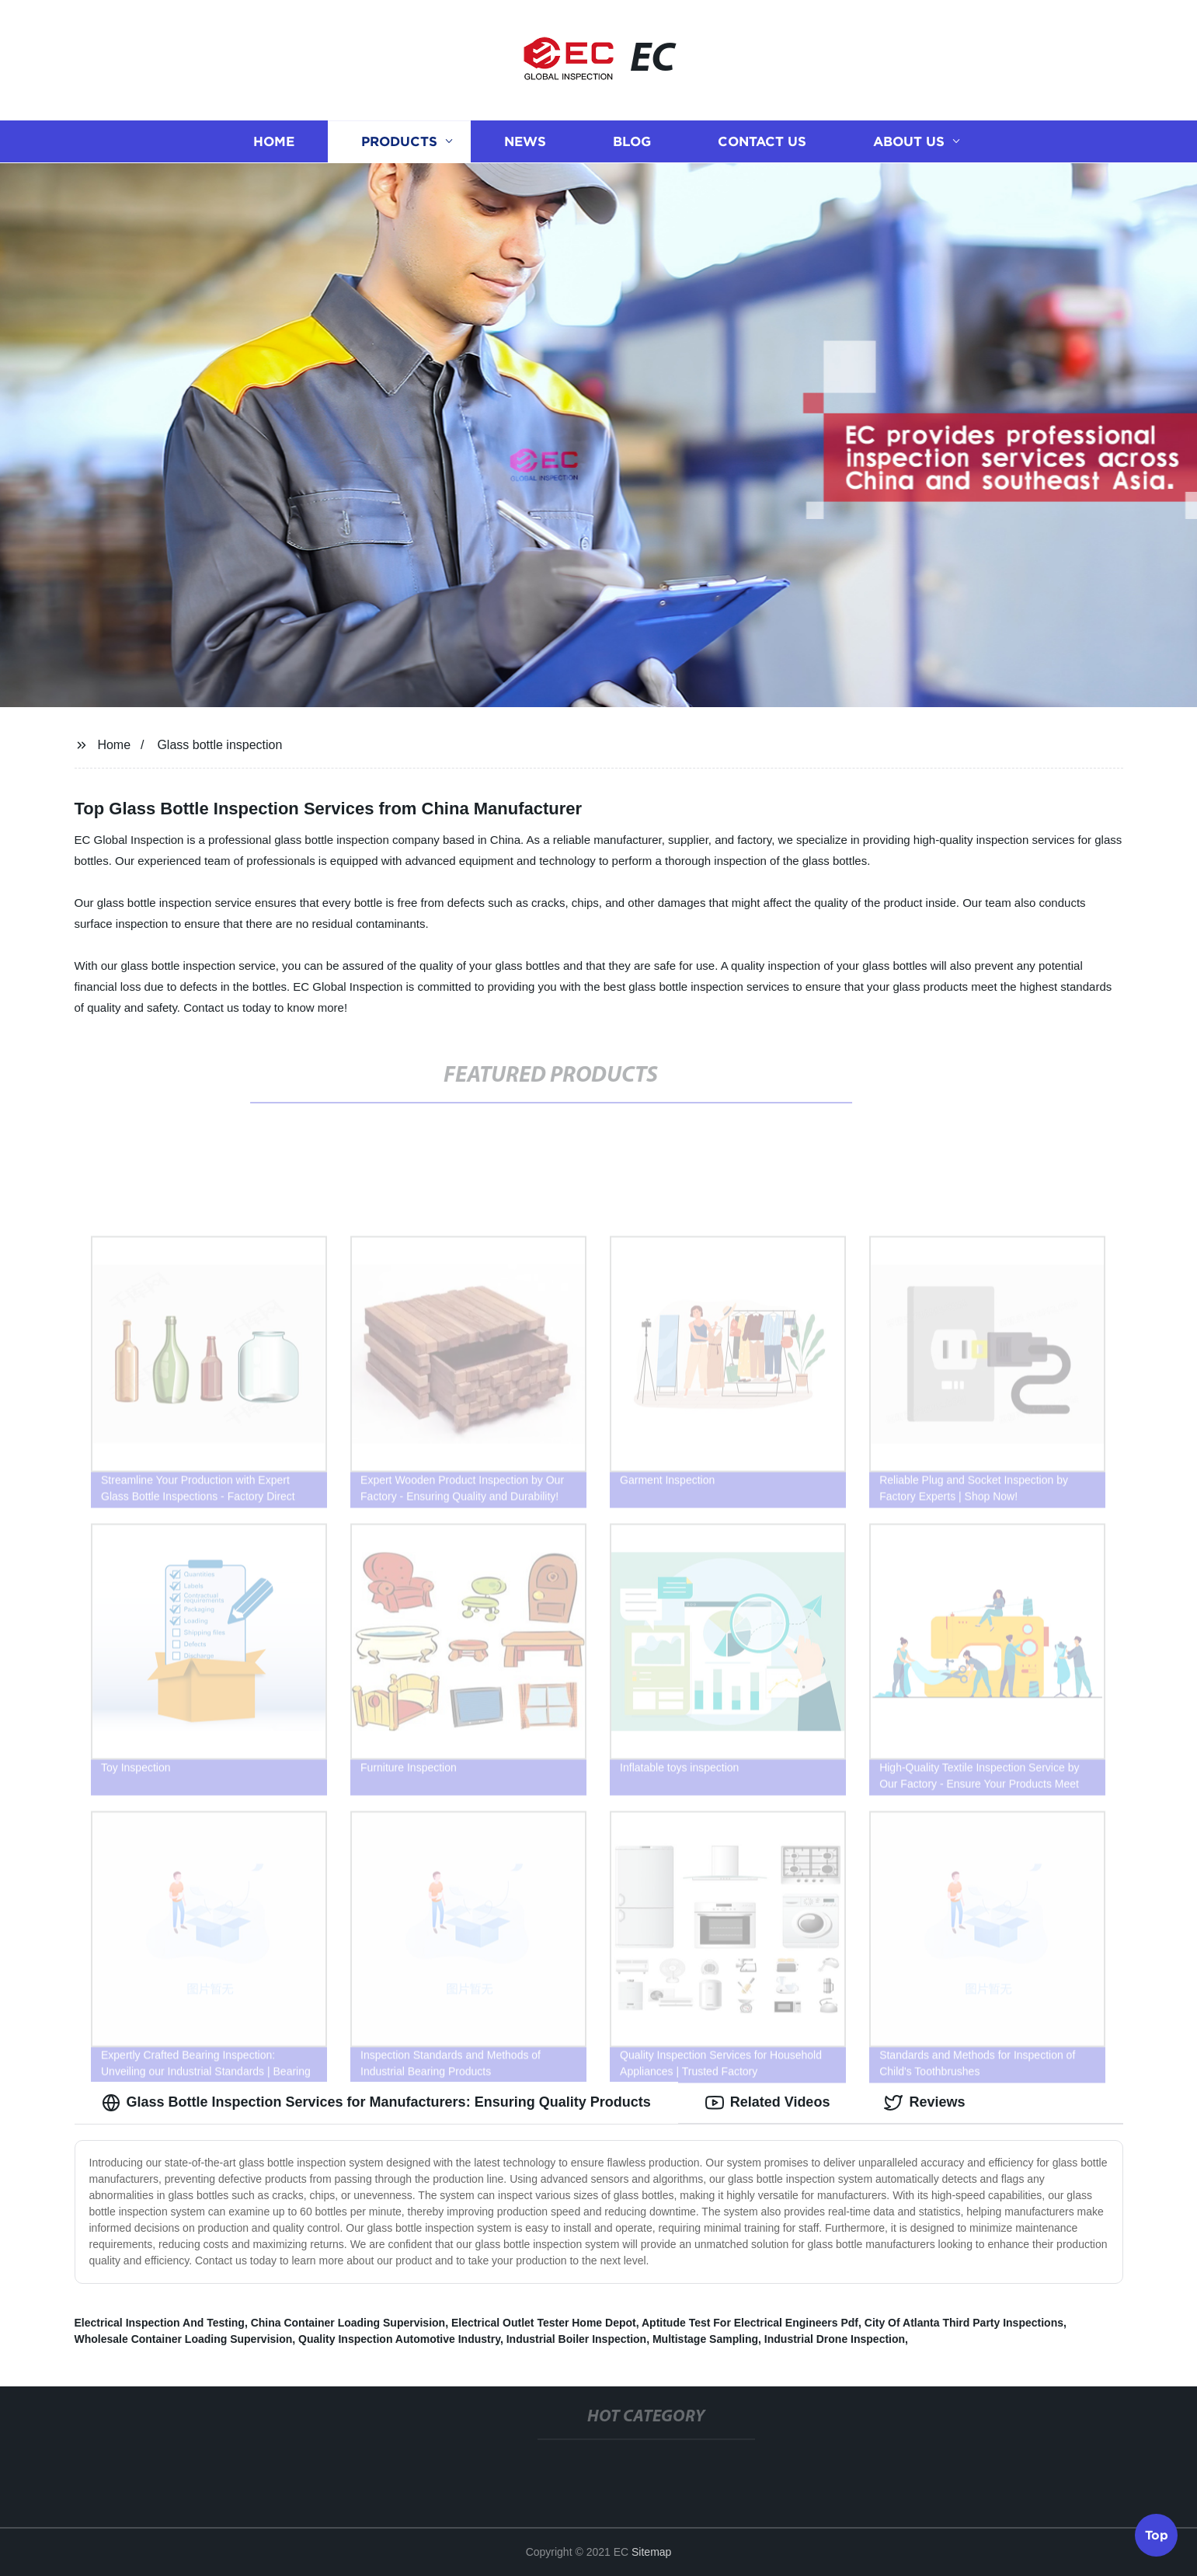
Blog (632, 141)
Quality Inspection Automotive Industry (399, 2339)
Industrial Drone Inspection (834, 2339)
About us (909, 141)
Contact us (762, 141)
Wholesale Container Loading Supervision (184, 2339)
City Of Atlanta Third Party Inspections (964, 2322)
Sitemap (651, 2552)
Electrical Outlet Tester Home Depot (543, 2322)
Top (1156, 2534)
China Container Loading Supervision (348, 2322)
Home (273, 141)
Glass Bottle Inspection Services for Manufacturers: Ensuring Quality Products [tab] (376, 2102)
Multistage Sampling (705, 2339)
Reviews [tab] (924, 2102)
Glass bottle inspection (219, 744)
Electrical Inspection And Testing (160, 2322)
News (525, 141)
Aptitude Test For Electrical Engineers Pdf (750, 2322)
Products (399, 141)
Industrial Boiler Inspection (576, 2339)
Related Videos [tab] (767, 2102)
